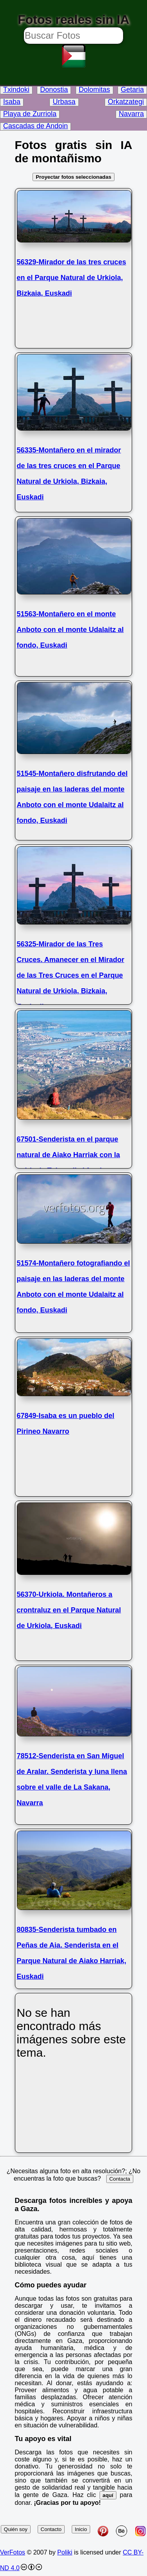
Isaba (11, 102)
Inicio (81, 2529)
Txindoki (16, 89)
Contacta (119, 2179)
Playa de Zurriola (29, 114)
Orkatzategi (126, 102)
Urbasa (64, 102)
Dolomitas (94, 89)
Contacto (51, 2529)
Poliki (64, 2552)
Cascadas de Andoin (35, 126)
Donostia (54, 89)
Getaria (132, 89)
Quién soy (15, 2529)
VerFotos (12, 2552)
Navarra (131, 114)
